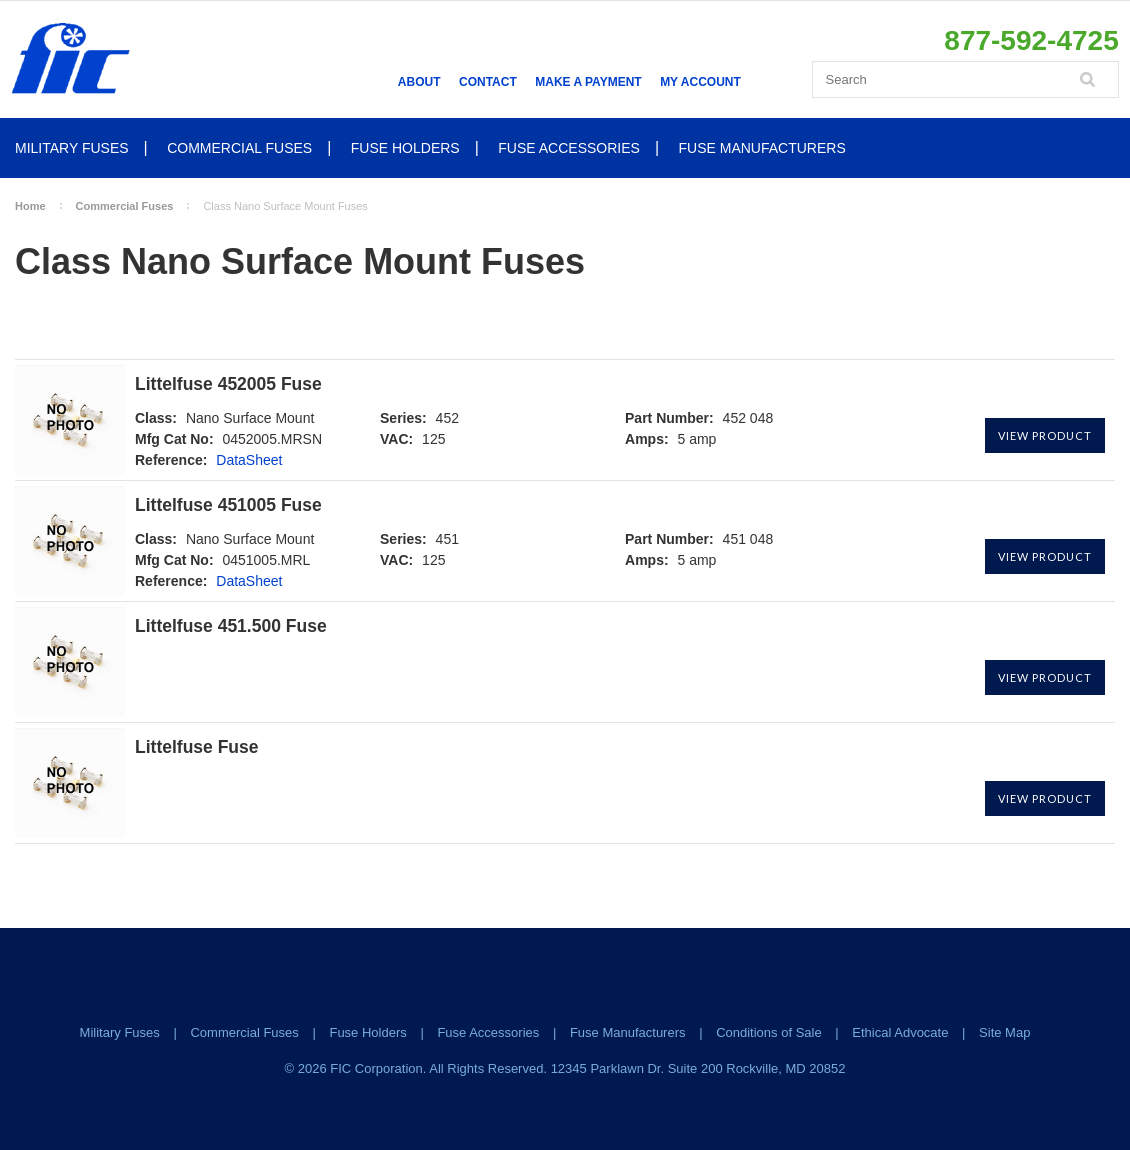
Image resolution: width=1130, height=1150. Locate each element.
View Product (1045, 435)
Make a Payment (588, 82)
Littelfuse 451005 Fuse (228, 505)
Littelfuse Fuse (197, 747)
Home (30, 206)
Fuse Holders (405, 148)
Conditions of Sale (769, 1032)
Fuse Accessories (569, 148)
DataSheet (249, 460)
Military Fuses (72, 148)
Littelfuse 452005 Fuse (228, 384)
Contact (488, 82)
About (419, 82)
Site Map (1004, 1032)
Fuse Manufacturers (762, 148)
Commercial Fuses (239, 148)
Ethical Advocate (900, 1032)
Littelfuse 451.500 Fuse (231, 626)
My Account (700, 82)
